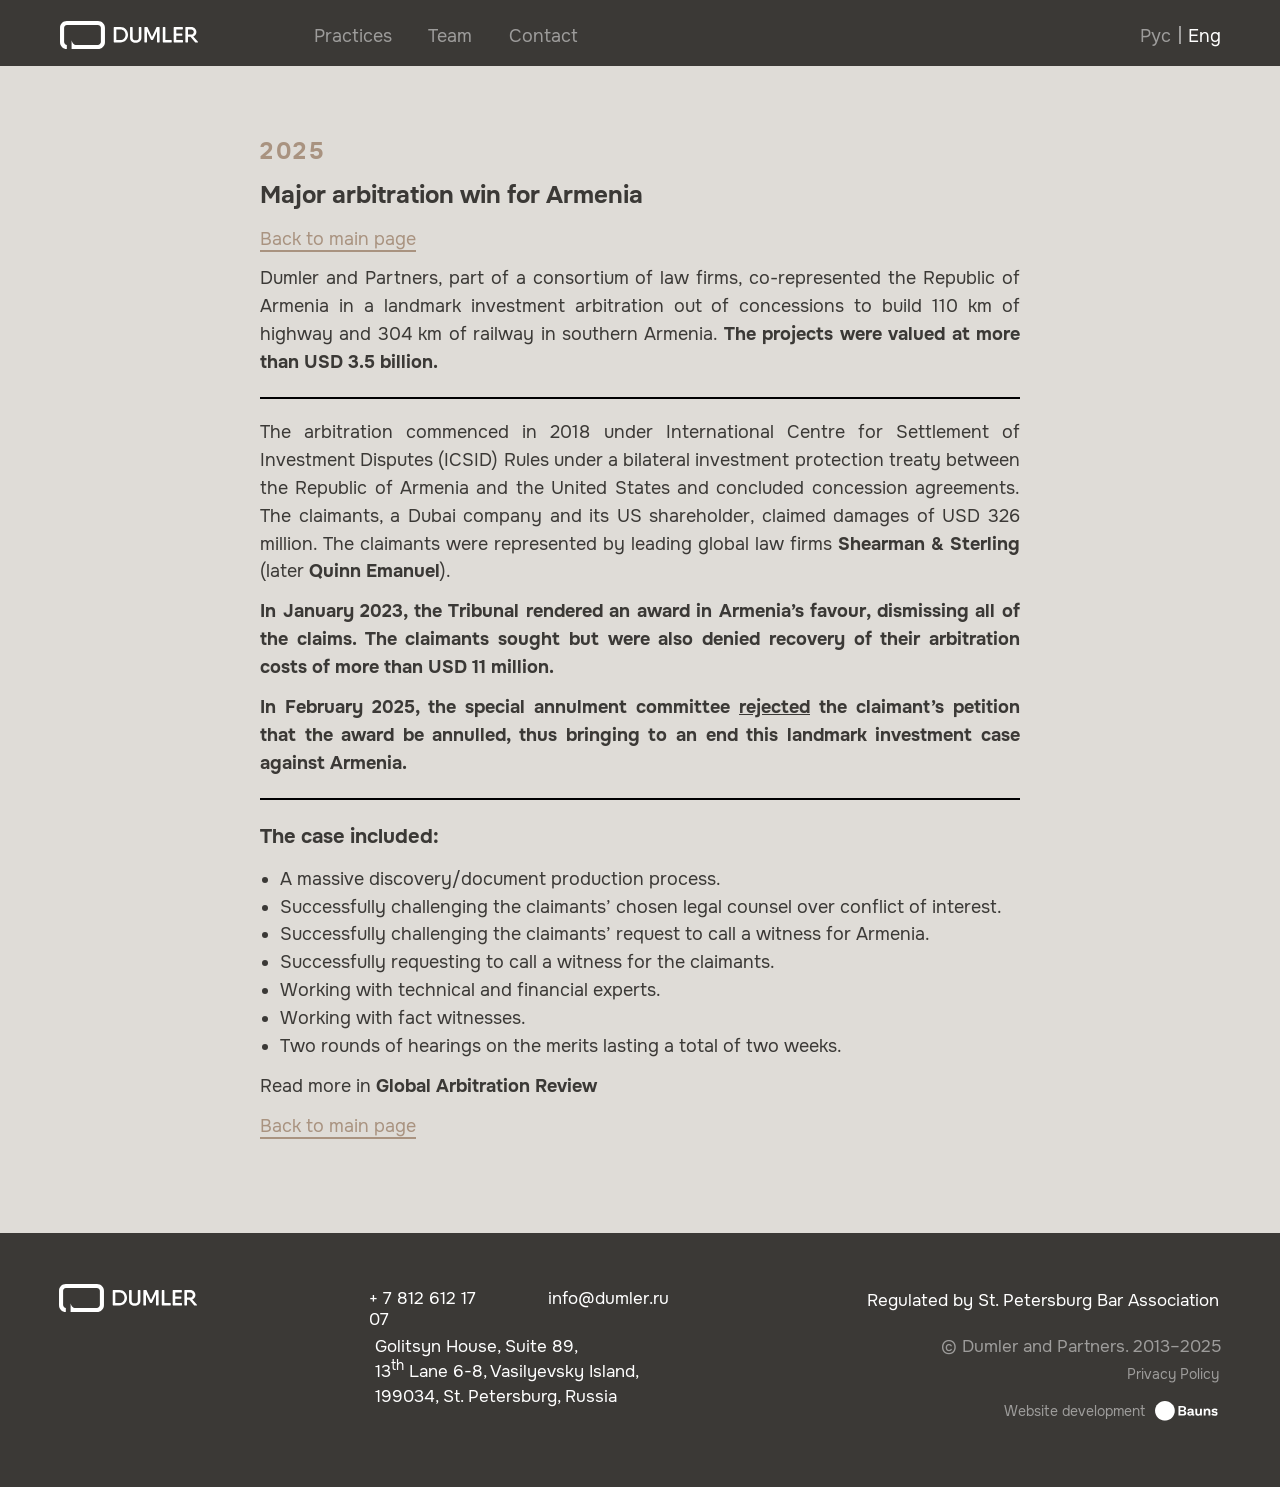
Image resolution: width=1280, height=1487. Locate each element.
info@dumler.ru (608, 1298)
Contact (543, 36)
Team (450, 36)
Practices (353, 36)
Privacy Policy (1173, 1374)
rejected (774, 707)
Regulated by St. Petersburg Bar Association (1043, 1300)
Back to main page (338, 239)
